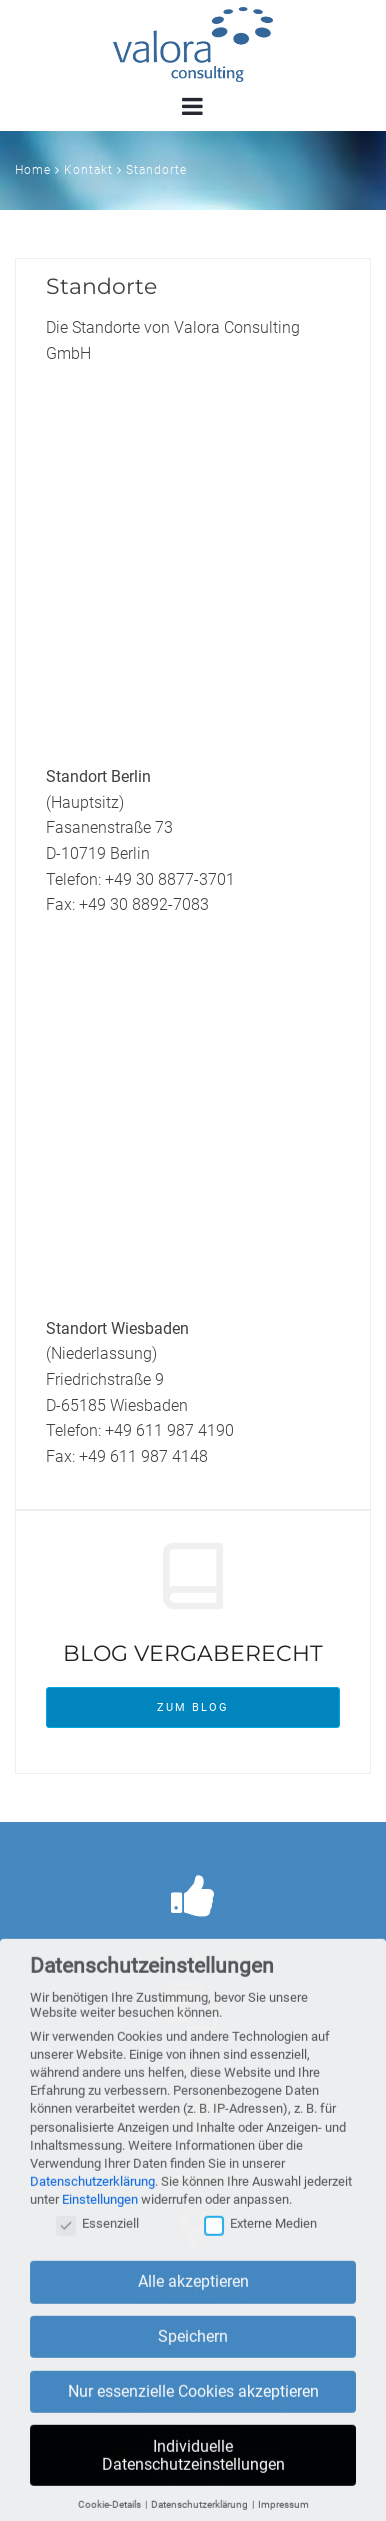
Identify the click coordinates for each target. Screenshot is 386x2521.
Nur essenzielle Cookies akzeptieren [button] (193, 2403)
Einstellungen (100, 2211)
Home (33, 170)
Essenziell (97, 2235)
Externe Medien (260, 2235)
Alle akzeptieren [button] (193, 2293)
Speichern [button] (193, 2348)
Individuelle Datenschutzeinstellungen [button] (193, 2467)
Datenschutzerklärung (92, 2193)
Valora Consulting (193, 44)
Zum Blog (193, 1707)
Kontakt (88, 170)
